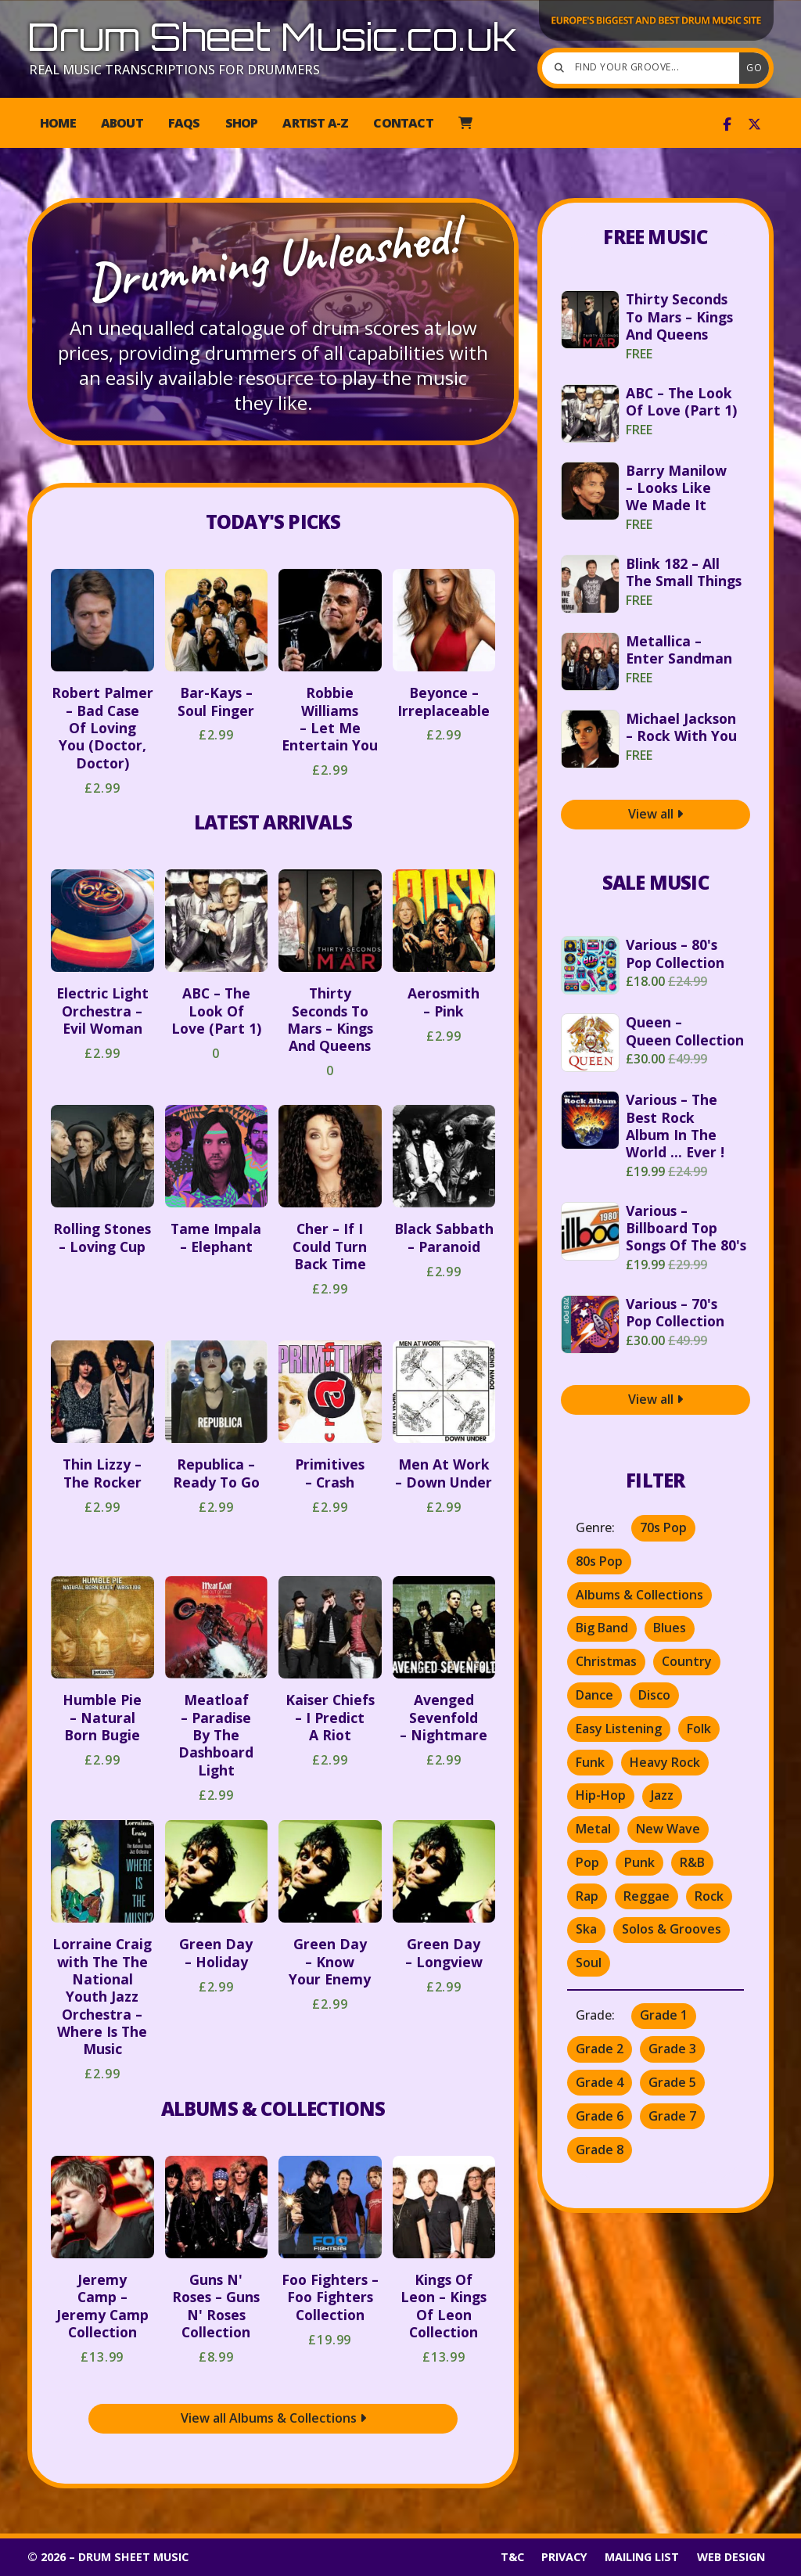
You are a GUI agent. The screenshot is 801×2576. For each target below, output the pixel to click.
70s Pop (663, 1527)
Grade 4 (599, 2082)
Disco (654, 1695)
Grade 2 (599, 2048)
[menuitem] (465, 123)
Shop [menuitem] (241, 122)
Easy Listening (619, 1728)
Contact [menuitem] (403, 122)
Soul (589, 1962)
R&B (692, 1862)
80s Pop (599, 1561)
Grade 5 (672, 2082)
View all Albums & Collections (273, 2418)
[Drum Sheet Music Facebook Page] (727, 124)
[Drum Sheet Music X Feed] (754, 124)
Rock (709, 1896)
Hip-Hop (601, 1795)
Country (687, 1661)
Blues (669, 1627)
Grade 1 (664, 2015)
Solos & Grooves (671, 1928)
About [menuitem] (122, 122)
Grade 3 (672, 2048)
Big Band (602, 1627)
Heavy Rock (665, 1762)
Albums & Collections (273, 2108)
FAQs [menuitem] (184, 122)
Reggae (646, 1896)
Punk (639, 1862)
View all (655, 813)
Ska (586, 1928)
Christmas (606, 1661)
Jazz (662, 1795)
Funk (590, 1762)
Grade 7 (672, 2115)
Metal (593, 1828)
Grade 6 (599, 2115)
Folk (699, 1728)
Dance (594, 1695)
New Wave (668, 1828)
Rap (587, 1896)
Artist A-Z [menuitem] (315, 122)
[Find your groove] (644, 68)
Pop (587, 1862)
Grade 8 (599, 2149)
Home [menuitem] (58, 122)
